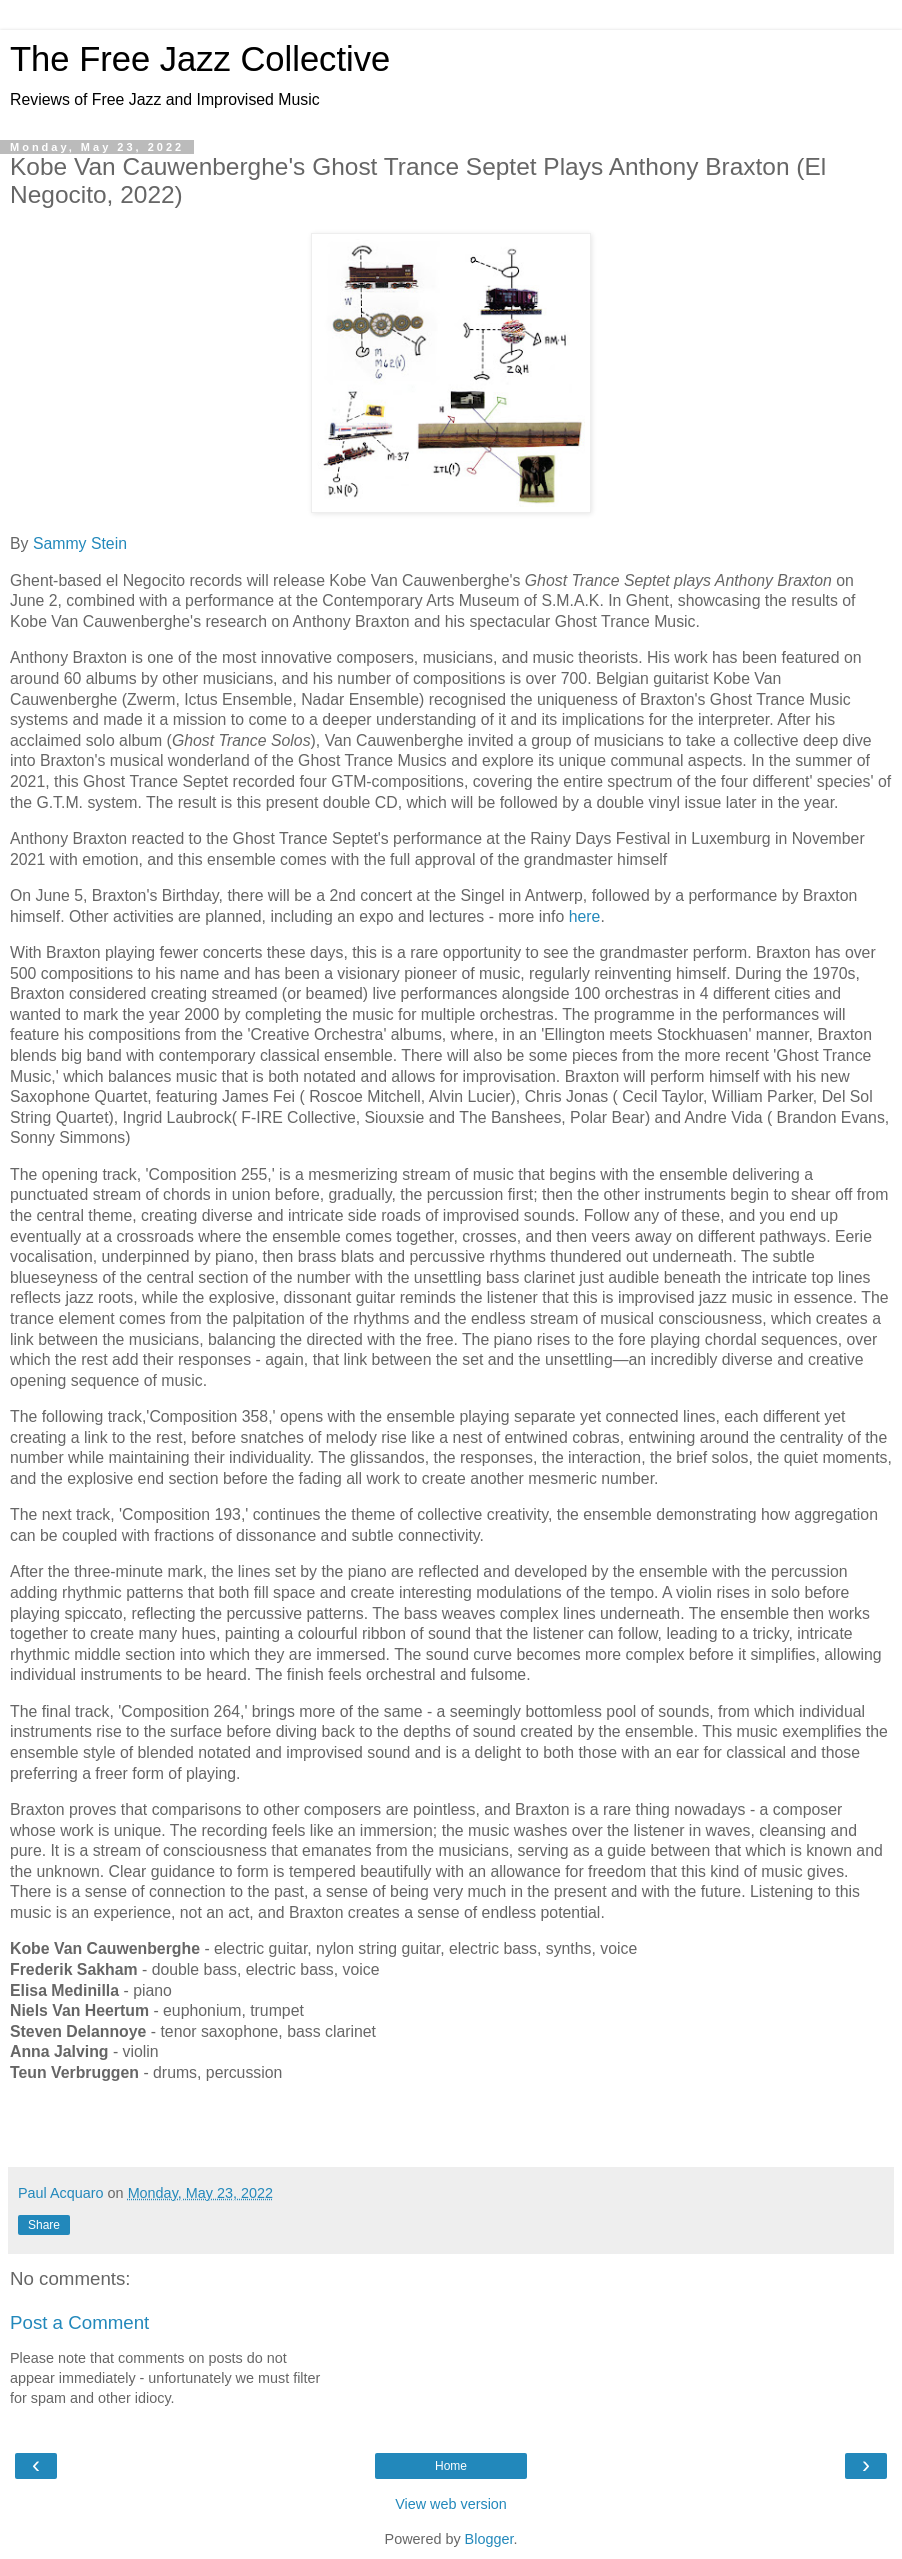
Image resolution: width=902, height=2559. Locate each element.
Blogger (489, 2539)
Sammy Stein (80, 543)
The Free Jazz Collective (200, 59)
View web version (451, 2504)
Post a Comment (79, 2322)
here (585, 916)
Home (451, 2466)
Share (44, 2225)
